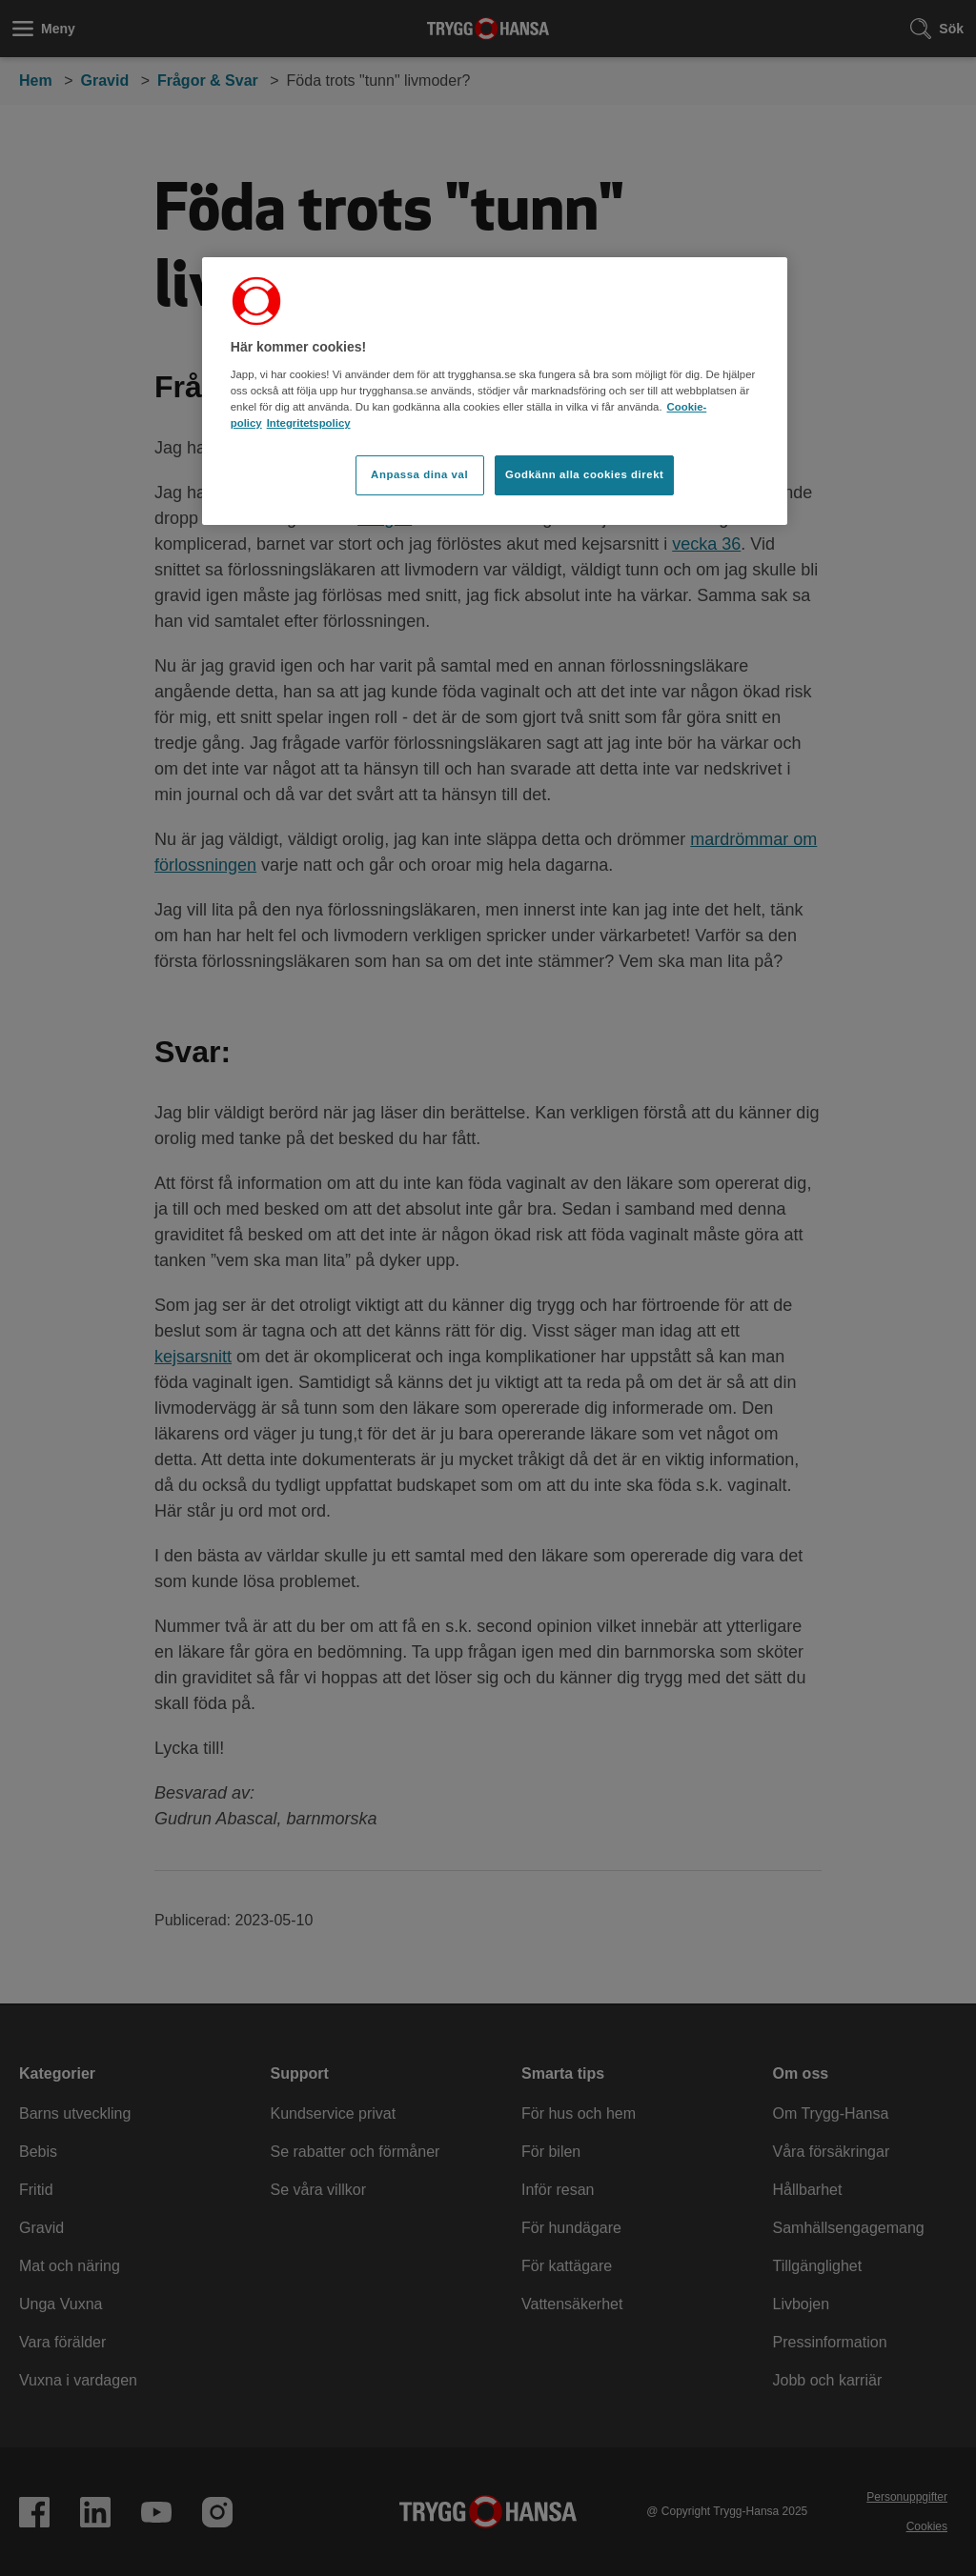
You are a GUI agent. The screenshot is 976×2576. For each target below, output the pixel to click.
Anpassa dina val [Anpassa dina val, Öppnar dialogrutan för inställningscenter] (419, 474)
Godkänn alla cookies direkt (584, 474)
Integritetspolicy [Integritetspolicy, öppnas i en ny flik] (309, 423)
